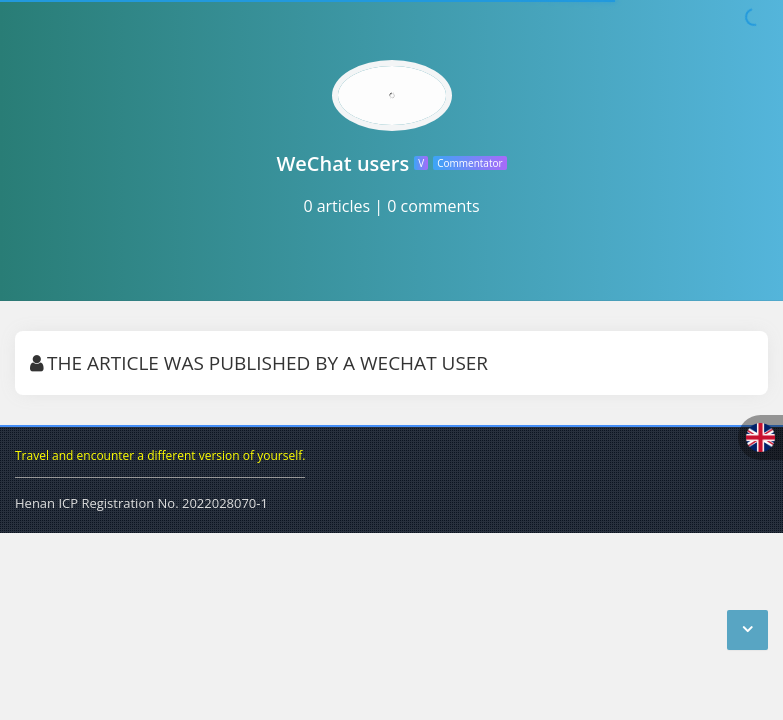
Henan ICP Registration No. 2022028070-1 (141, 503)
